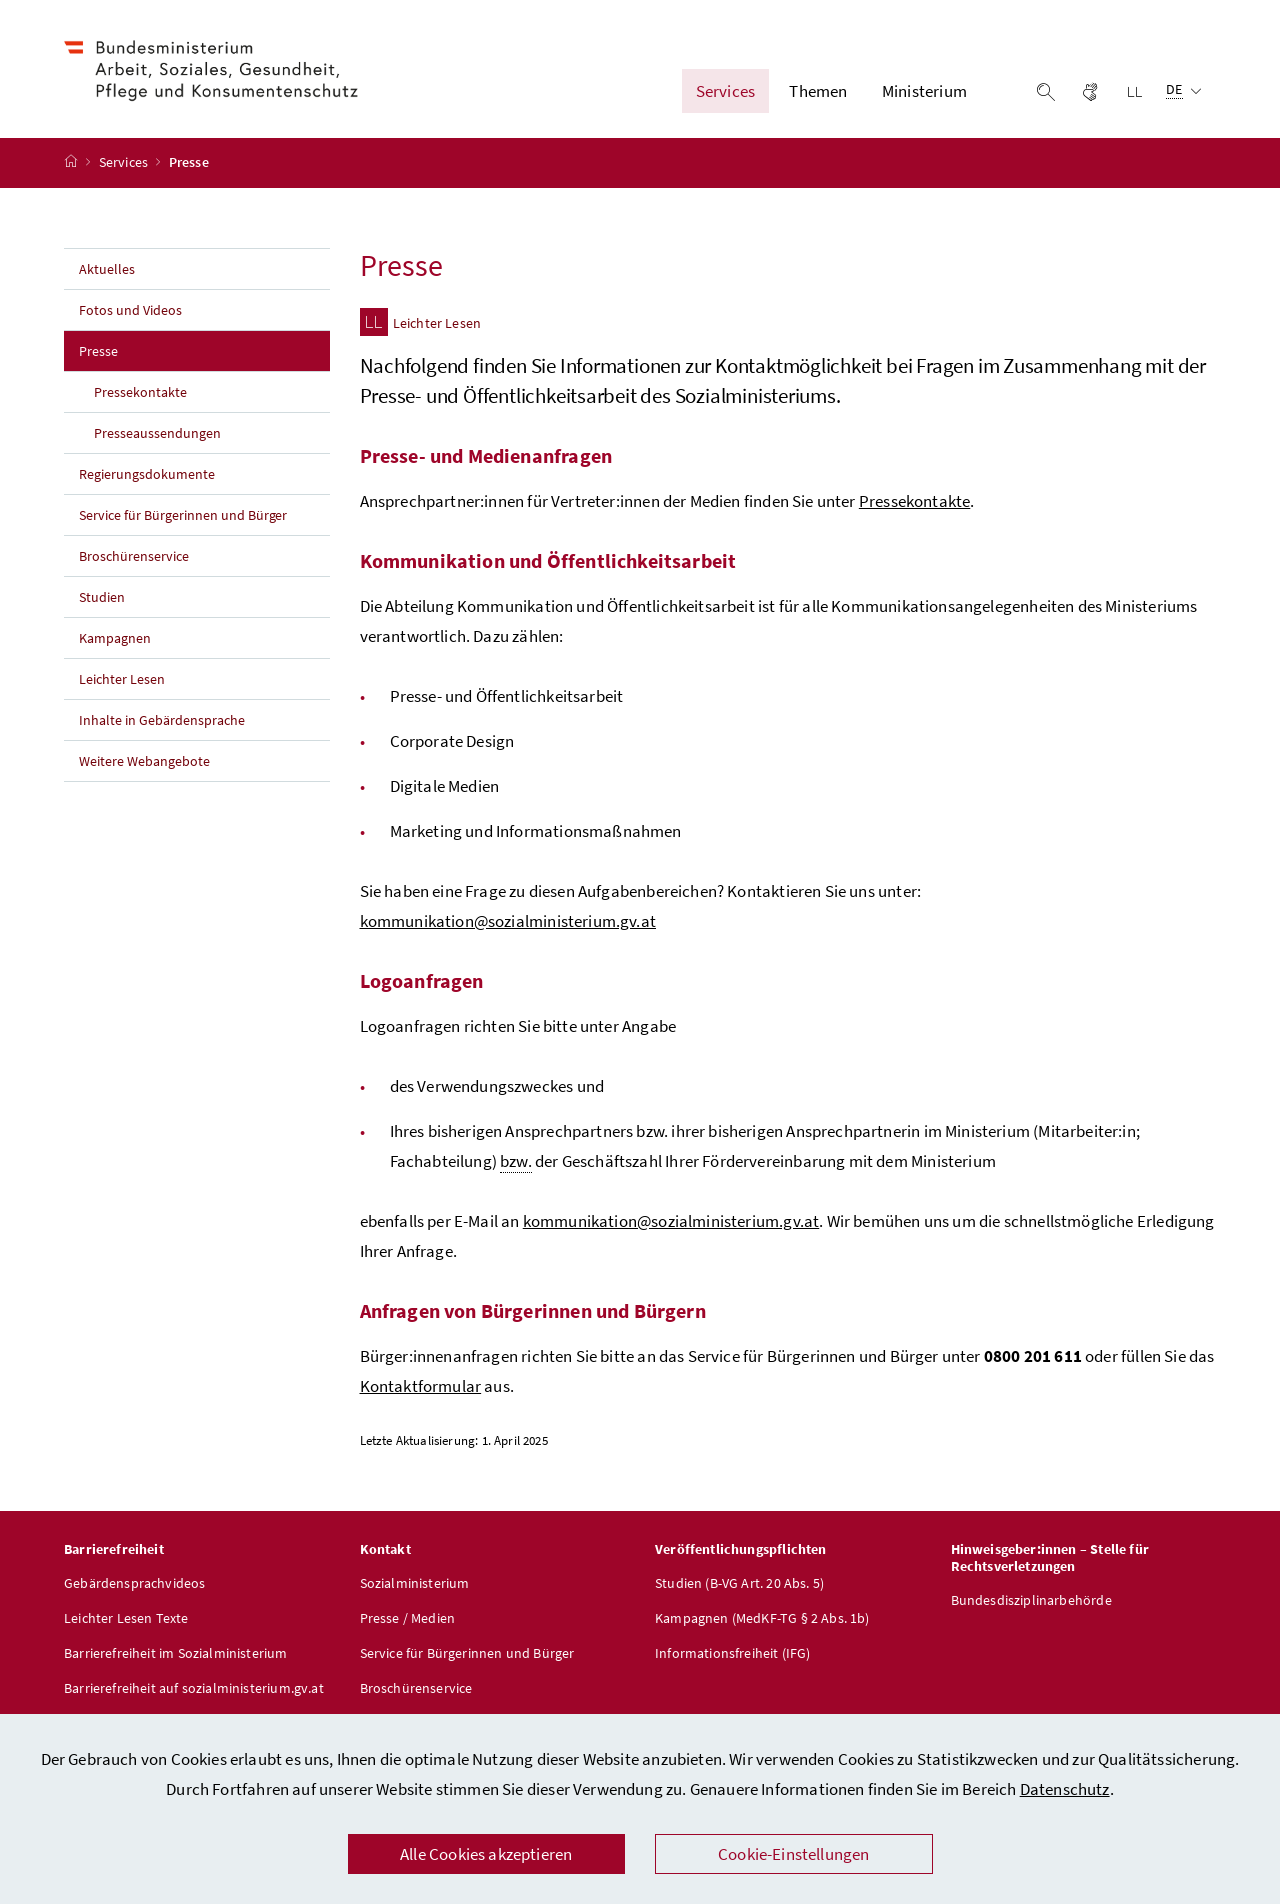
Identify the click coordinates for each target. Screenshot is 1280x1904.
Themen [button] (818, 91)
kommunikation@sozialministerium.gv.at (508, 921)
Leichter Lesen (122, 679)
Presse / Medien (408, 1618)
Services (125, 163)
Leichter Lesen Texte (126, 1618)
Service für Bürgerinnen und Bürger (183, 515)
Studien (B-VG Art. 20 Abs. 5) (739, 1583)
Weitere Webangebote (144, 761)
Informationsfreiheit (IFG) (733, 1653)
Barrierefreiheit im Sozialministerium (176, 1653)
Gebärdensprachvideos (135, 1583)
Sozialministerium (415, 1583)
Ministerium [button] (924, 91)
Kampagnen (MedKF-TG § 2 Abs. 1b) (762, 1618)
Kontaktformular (421, 1386)
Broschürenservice (134, 556)
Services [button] (725, 91)
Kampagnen (115, 638)
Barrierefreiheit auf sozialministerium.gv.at (194, 1688)
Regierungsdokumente (147, 474)
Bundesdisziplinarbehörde (1031, 1600)
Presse (142, 350)
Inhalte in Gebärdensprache (162, 720)
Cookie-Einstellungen (794, 1854)
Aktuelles (107, 269)
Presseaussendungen (157, 433)
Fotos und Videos (130, 310)
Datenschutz (1065, 1789)
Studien (102, 597)
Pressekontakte (140, 392)
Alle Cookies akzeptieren (486, 1854)
